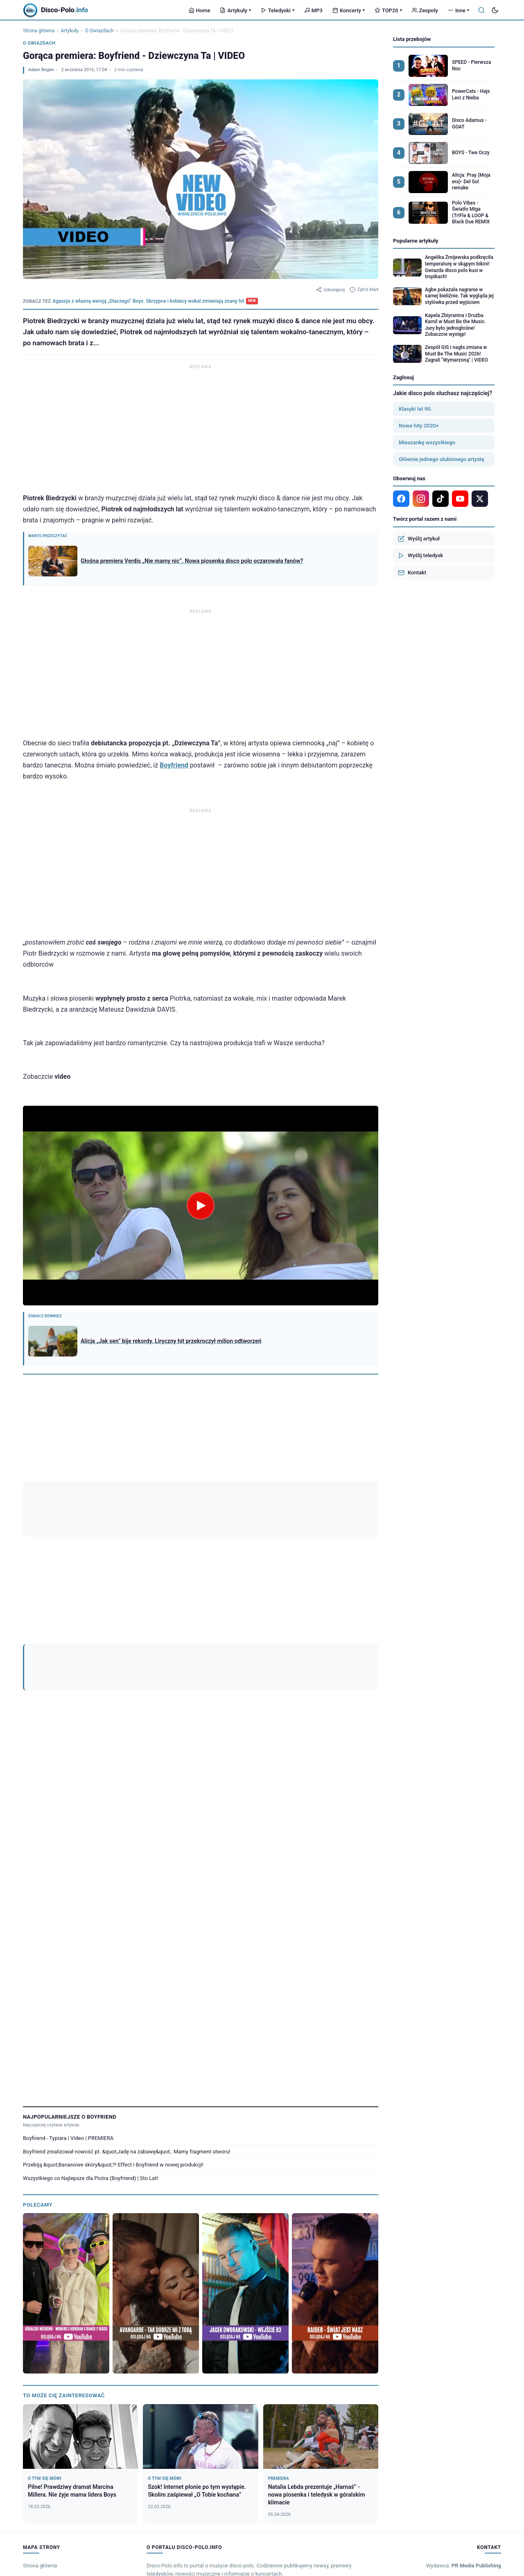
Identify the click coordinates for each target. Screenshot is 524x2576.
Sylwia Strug (38, 2316)
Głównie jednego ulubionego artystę (441, 459)
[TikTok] (366, 1458)
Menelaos (215, 2295)
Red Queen (77, 2295)
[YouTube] (350, 1458)
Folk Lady (376, 2305)
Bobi (484, 2305)
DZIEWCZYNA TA (263, 1490)
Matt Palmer (164, 2295)
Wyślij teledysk (420, 555)
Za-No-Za (460, 2305)
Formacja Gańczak (469, 2295)
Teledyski (277, 10)
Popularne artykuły (415, 241)
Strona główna (38, 31)
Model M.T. (407, 2305)
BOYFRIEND (86, 1490)
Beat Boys (310, 2305)
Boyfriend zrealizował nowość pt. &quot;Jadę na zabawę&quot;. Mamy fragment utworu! (126, 1756)
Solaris (435, 2305)
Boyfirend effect (44, 1490)
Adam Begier (41, 69)
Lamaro (105, 2295)
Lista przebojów (412, 39)
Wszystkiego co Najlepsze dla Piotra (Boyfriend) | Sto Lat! (90, 1783)
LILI (52, 2295)
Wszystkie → (486, 2281)
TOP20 (388, 10)
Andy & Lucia (344, 2305)
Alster (31, 2305)
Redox (284, 2305)
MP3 (313, 10)
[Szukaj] (481, 10)
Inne (458, 10)
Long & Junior (319, 2295)
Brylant (33, 2295)
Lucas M (286, 2295)
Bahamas (430, 2295)
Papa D (350, 2295)
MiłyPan (240, 2305)
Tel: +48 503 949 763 (466, 2188)
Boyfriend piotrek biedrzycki (204, 1490)
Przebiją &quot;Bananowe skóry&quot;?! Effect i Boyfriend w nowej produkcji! (113, 1770)
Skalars (81, 2305)
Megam (215, 2305)
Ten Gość (188, 2305)
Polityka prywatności (463, 2336)
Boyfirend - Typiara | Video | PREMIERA (68, 1743)
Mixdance (108, 2305)
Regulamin (427, 2336)
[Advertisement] (200, 428)
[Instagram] (334, 1458)
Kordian (135, 2305)
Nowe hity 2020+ (419, 426)
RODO (495, 2336)
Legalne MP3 (38, 2235)
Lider (263, 2295)
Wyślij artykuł (419, 538)
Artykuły (235, 10)
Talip (190, 2295)
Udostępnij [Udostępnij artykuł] (330, 289)
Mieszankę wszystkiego (427, 442)
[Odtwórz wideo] (201, 1205)
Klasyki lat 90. (415, 409)
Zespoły (425, 10)
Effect (300, 1490)
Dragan (404, 2295)
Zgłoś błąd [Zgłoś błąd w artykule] (364, 289)
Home (199, 10)
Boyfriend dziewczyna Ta (137, 1490)
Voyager (161, 2305)
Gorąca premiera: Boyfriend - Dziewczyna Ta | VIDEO (80, 1507)
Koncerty (348, 10)
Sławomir (132, 2295)
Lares (263, 2305)
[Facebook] (317, 1458)
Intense (242, 2295)
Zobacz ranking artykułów (51, 1433)
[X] (480, 498)
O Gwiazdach (99, 31)
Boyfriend (174, 765)
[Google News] (301, 1458)
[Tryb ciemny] (495, 10)
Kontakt (412, 572)
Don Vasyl (377, 2295)
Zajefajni (55, 2305)
